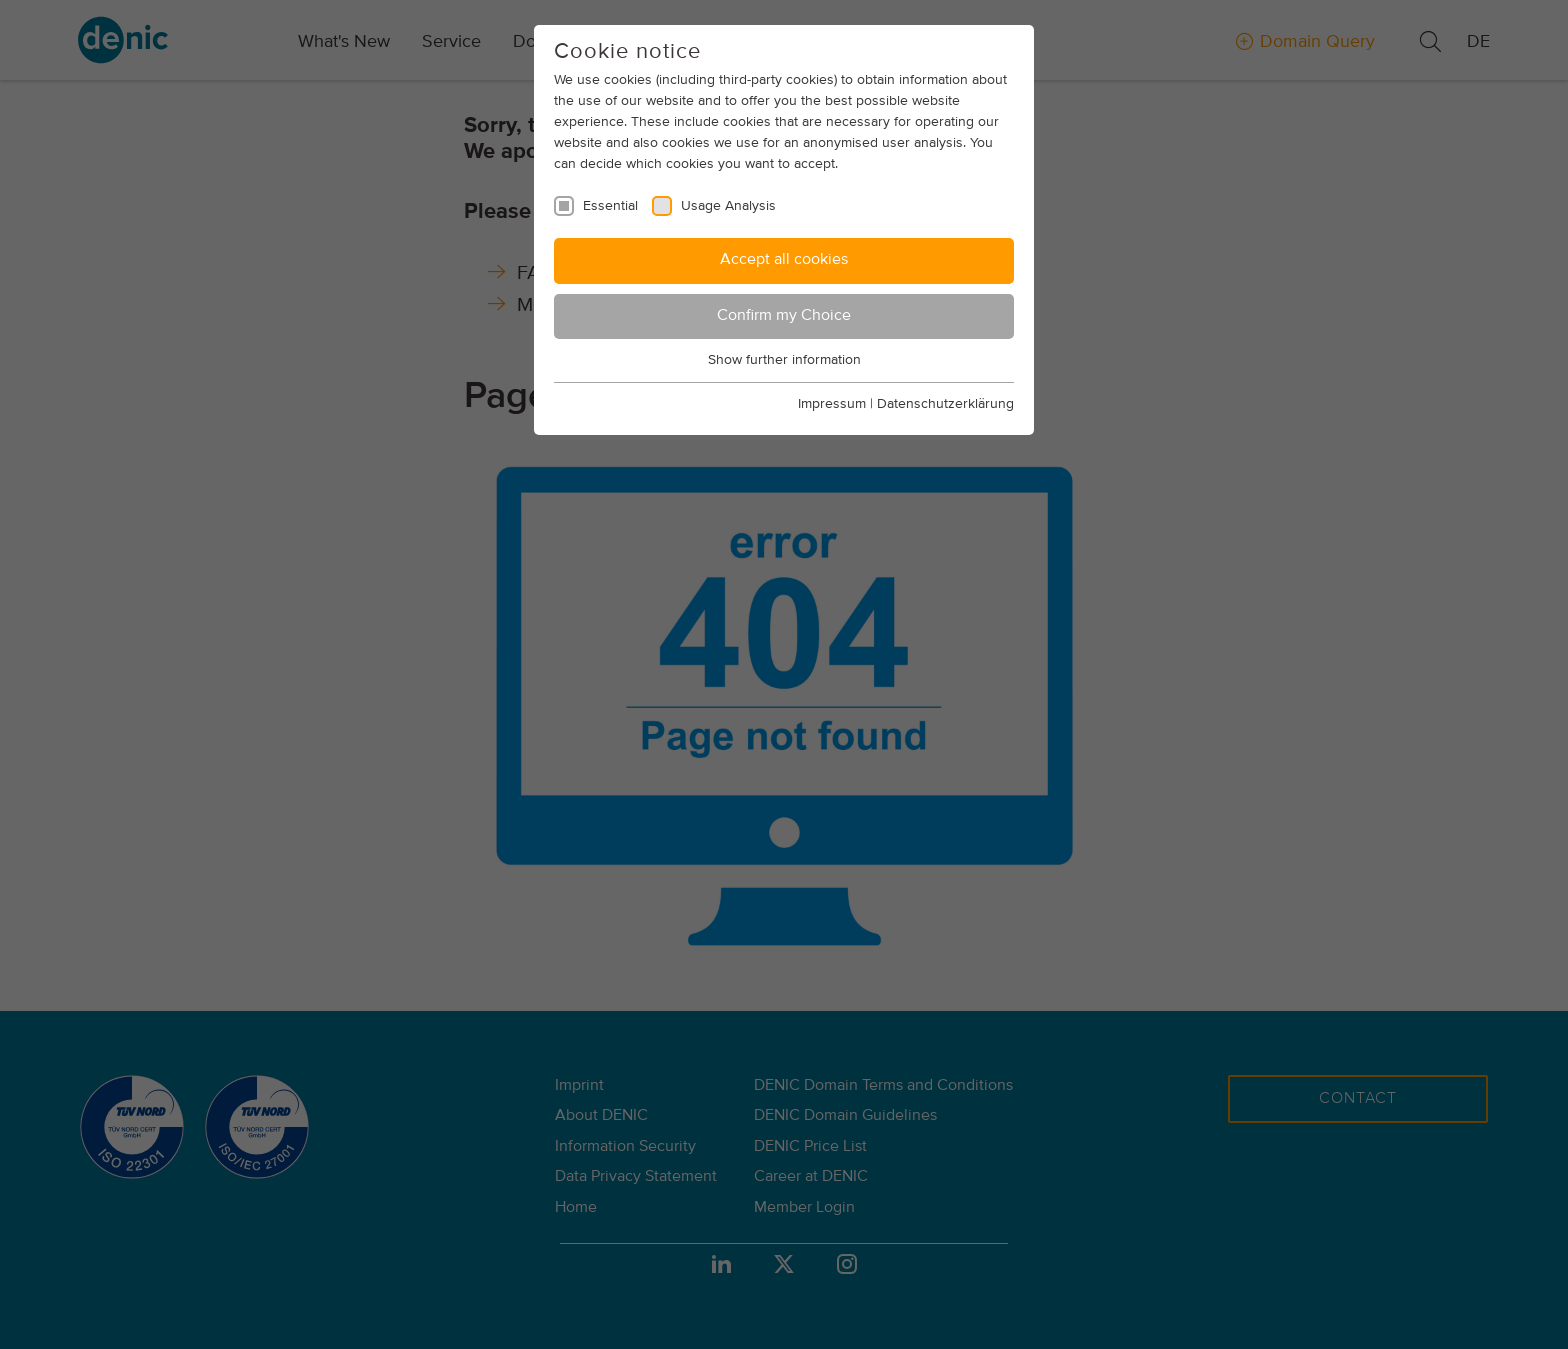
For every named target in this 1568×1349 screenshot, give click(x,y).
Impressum (832, 404)
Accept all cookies (784, 260)
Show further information (784, 360)
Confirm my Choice (784, 316)
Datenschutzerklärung (945, 404)
